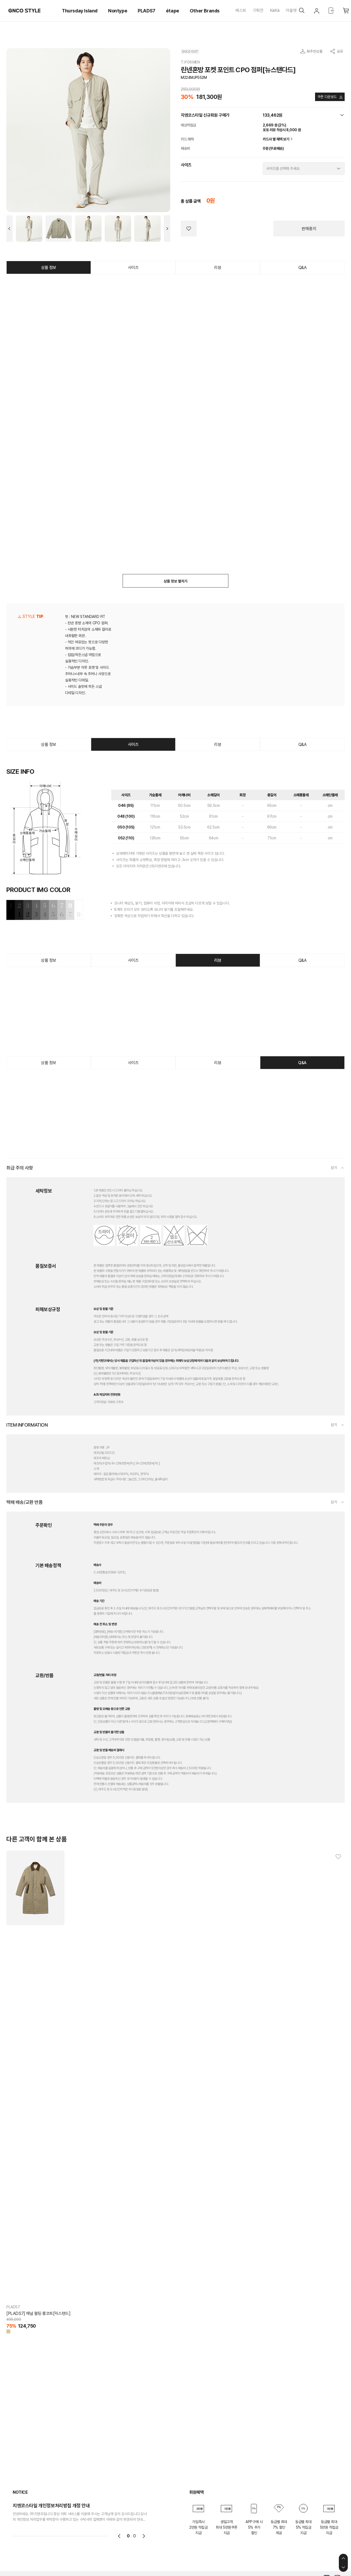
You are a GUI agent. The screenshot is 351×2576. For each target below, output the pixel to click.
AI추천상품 (314, 51)
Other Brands (205, 10)
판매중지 (309, 228)
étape (172, 10)
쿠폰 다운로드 (327, 97)
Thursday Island (80, 10)
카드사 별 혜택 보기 (278, 139)
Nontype (117, 10)
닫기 (334, 1168)
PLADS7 (146, 10)
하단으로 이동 (343, 2567)
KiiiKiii (275, 10)
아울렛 (291, 10)
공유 (340, 51)
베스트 (240, 10)
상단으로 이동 (343, 2558)
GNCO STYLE (24, 10)
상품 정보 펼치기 (175, 581)
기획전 (258, 10)
